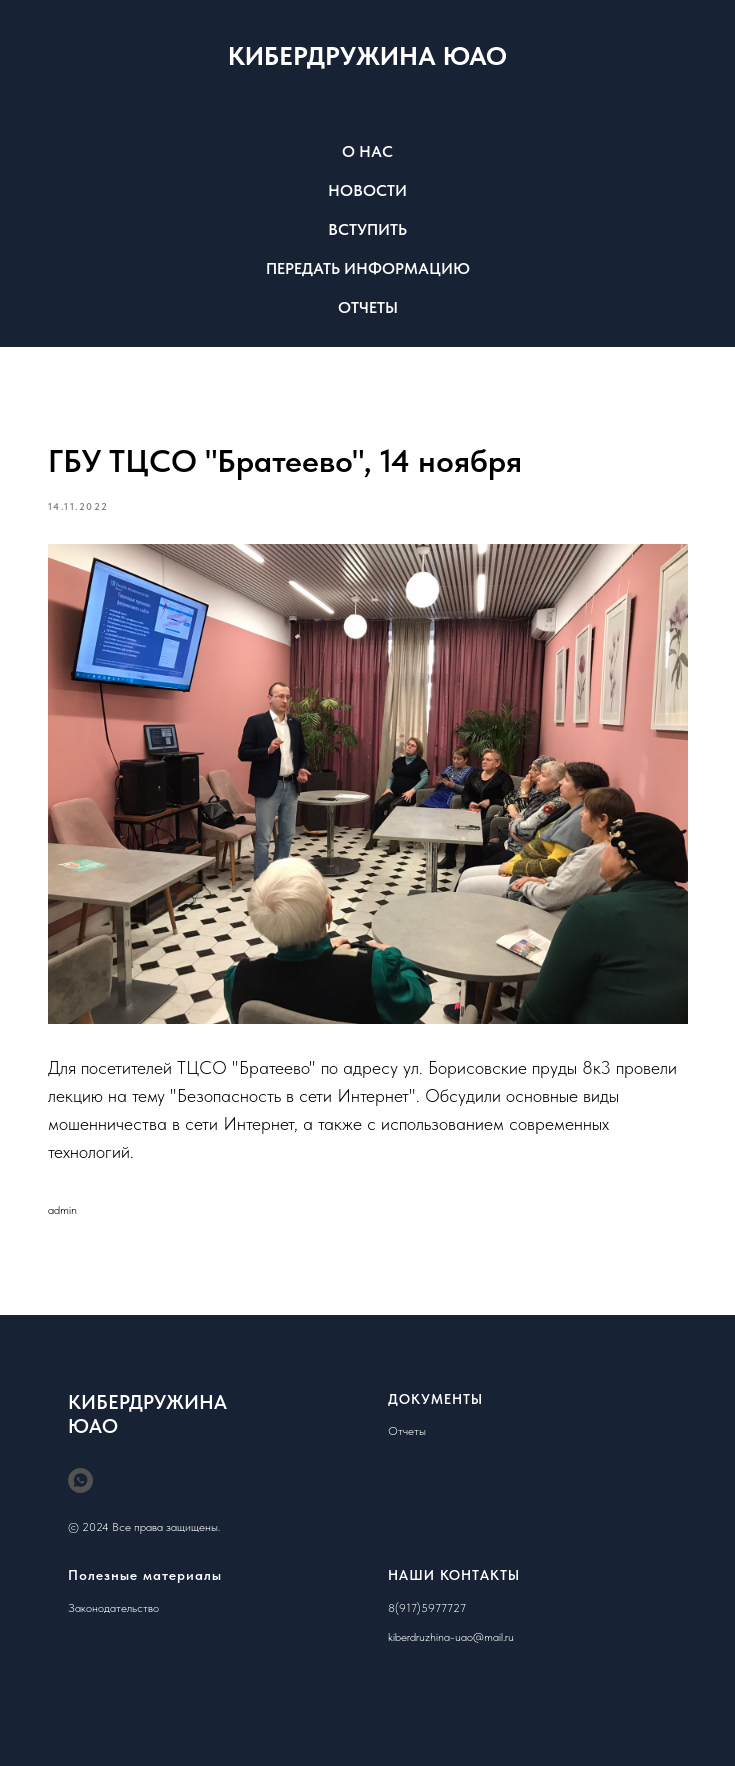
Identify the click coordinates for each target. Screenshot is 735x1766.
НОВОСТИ (367, 190)
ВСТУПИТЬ (367, 229)
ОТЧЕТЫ (368, 307)
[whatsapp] (80, 1480)
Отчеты (407, 1431)
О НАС (367, 151)
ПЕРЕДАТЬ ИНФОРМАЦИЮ (368, 268)
